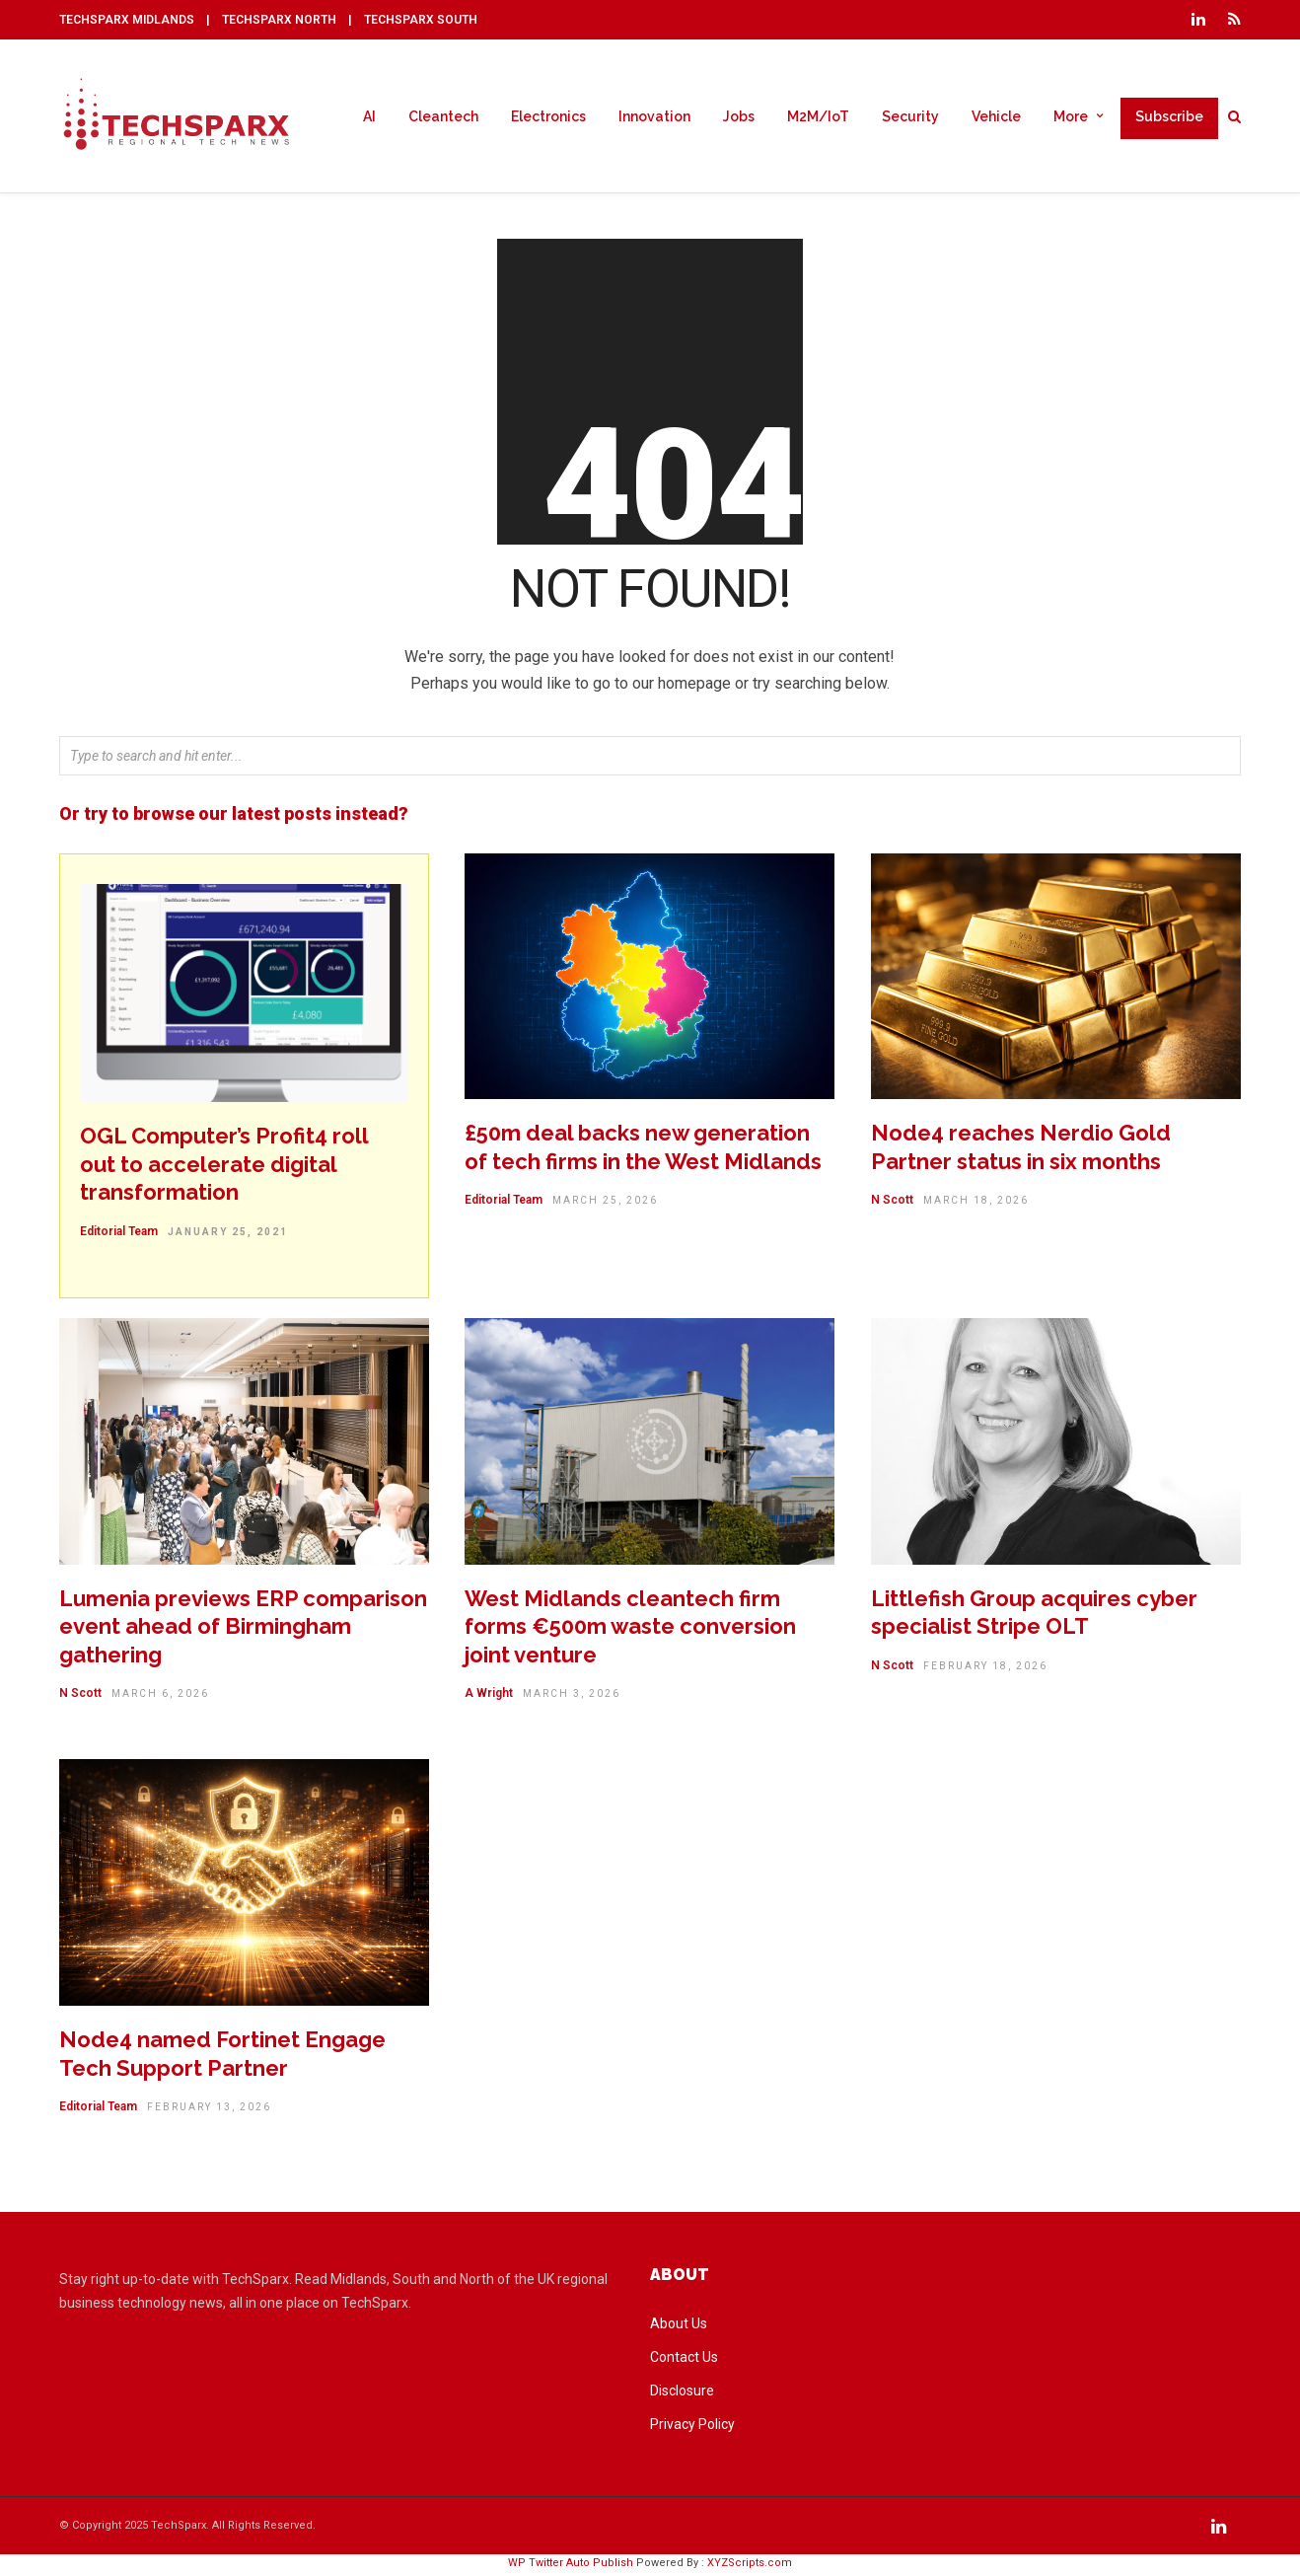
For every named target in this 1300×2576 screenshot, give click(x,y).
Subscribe (1169, 116)
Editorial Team (119, 1234)
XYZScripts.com (749, 2565)
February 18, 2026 (985, 1668)
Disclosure (682, 2393)
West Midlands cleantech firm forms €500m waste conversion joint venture (630, 1629)
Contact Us (684, 2360)
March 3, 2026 (571, 1696)
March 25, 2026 (605, 1203)
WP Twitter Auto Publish (570, 2565)
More (1070, 116)
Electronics (548, 116)
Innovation (654, 116)
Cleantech (443, 116)
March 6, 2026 (160, 1696)
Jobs (739, 116)
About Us (678, 2326)
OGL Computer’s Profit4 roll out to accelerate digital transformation (224, 1167)
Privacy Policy (692, 2427)
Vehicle (996, 116)
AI (369, 116)
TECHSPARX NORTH (279, 20)
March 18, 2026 (976, 1203)
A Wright (489, 1696)
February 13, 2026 (209, 2109)
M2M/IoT (818, 116)
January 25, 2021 (228, 1234)
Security (910, 116)
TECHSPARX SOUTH (420, 20)
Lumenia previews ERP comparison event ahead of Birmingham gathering (243, 1629)
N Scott (892, 1203)
